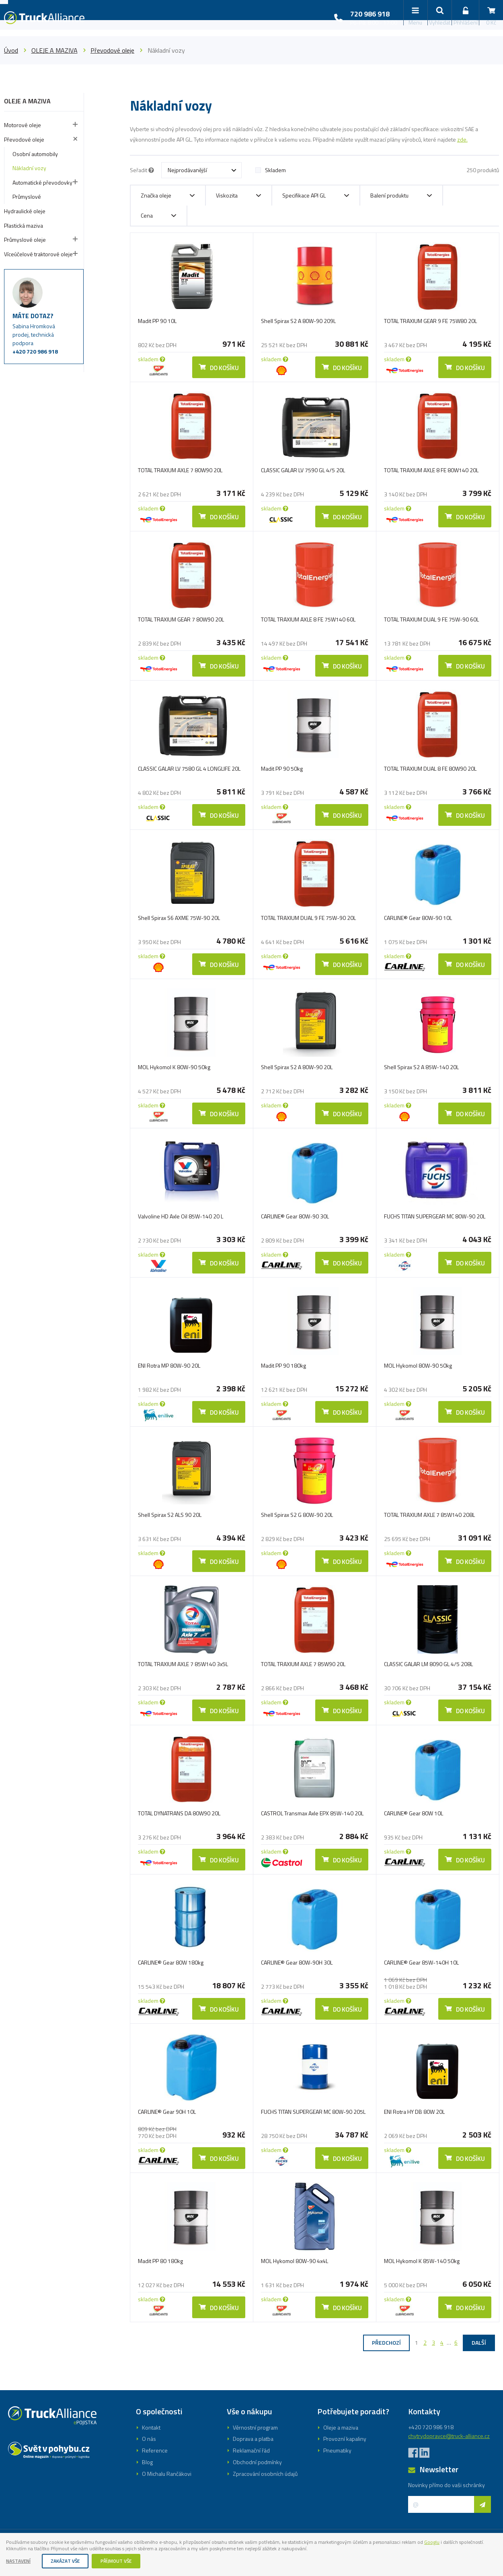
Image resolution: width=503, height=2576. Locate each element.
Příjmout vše (128, 2561)
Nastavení (20, 2561)
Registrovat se (251, 1317)
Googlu (14, 2547)
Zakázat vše (72, 2561)
